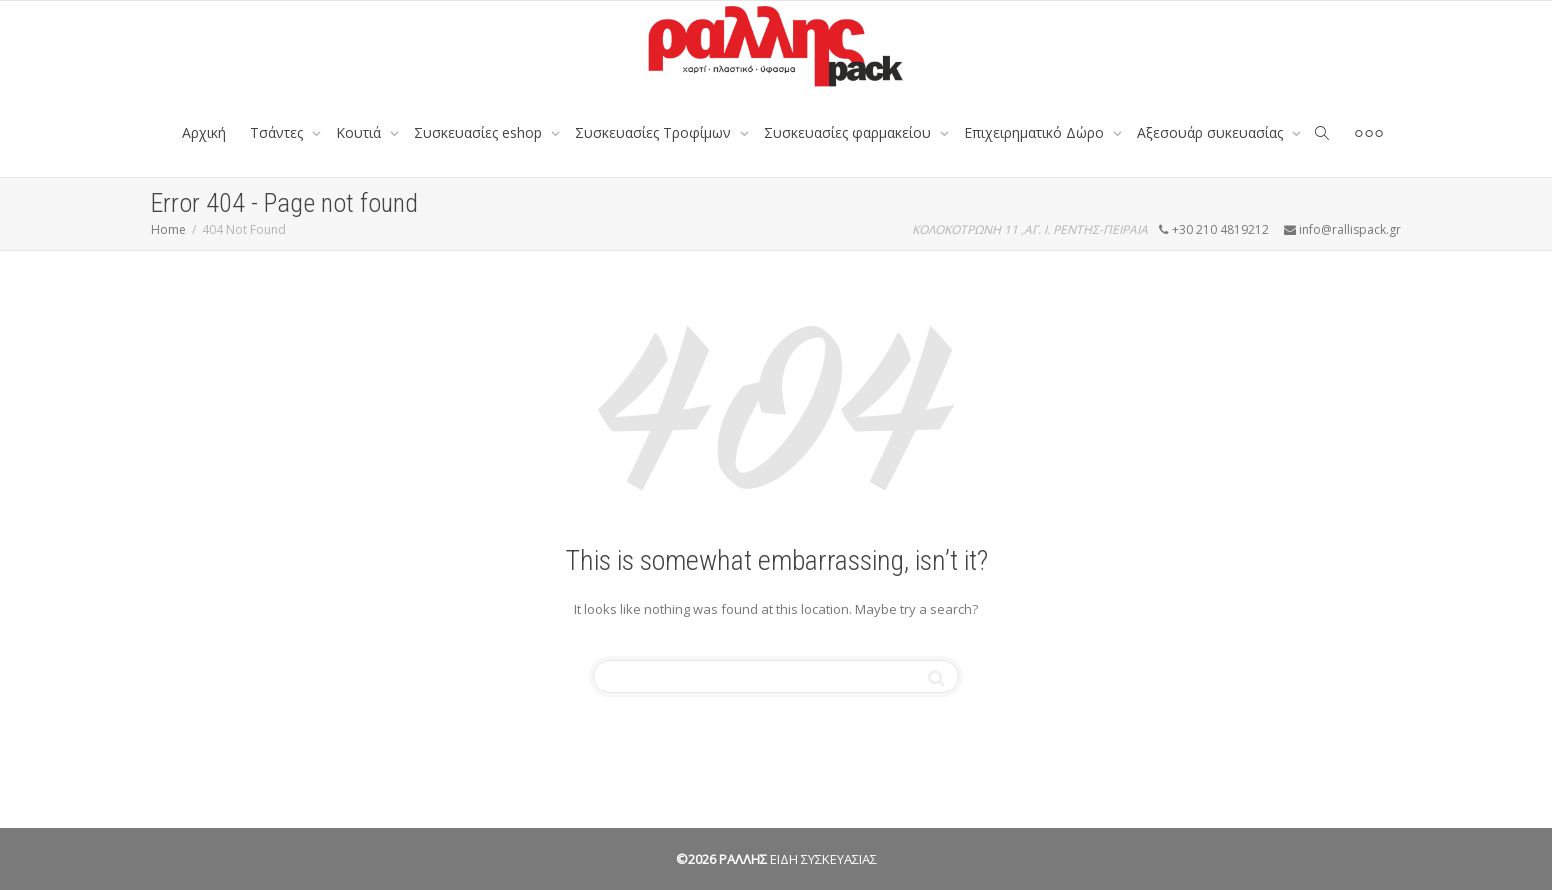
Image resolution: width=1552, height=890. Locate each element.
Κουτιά (360, 132)
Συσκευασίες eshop (480, 132)
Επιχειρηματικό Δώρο (1036, 132)
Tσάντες (278, 132)
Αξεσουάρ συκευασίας (1212, 132)
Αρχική (204, 132)
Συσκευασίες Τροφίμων (655, 132)
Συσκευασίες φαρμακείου (849, 132)
